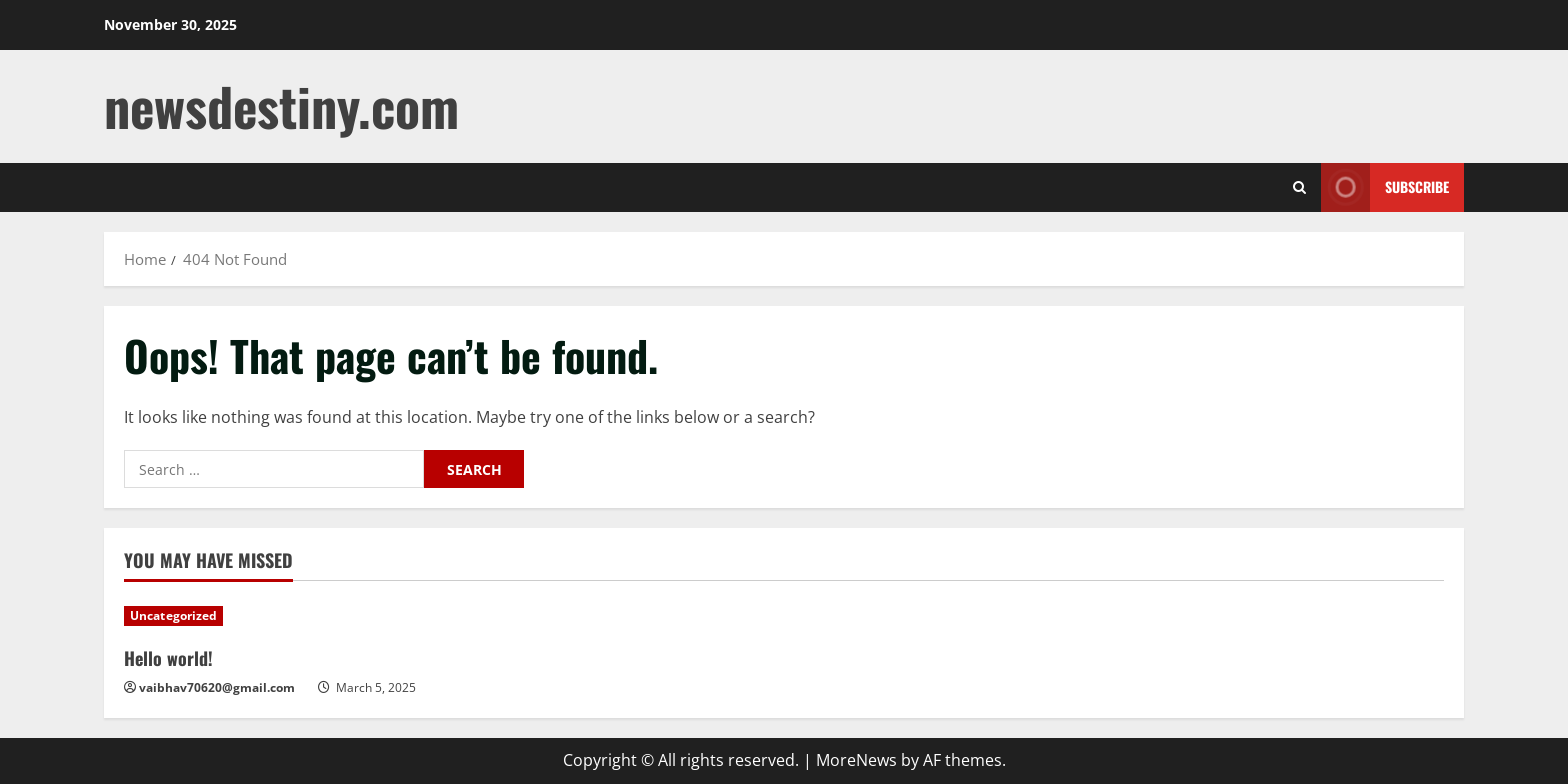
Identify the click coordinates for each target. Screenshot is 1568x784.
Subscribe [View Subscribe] (1385, 187)
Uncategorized (173, 615)
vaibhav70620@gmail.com (217, 687)
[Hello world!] (281, 616)
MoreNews (856, 760)
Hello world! (168, 658)
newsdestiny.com (281, 105)
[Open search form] (1299, 187)
